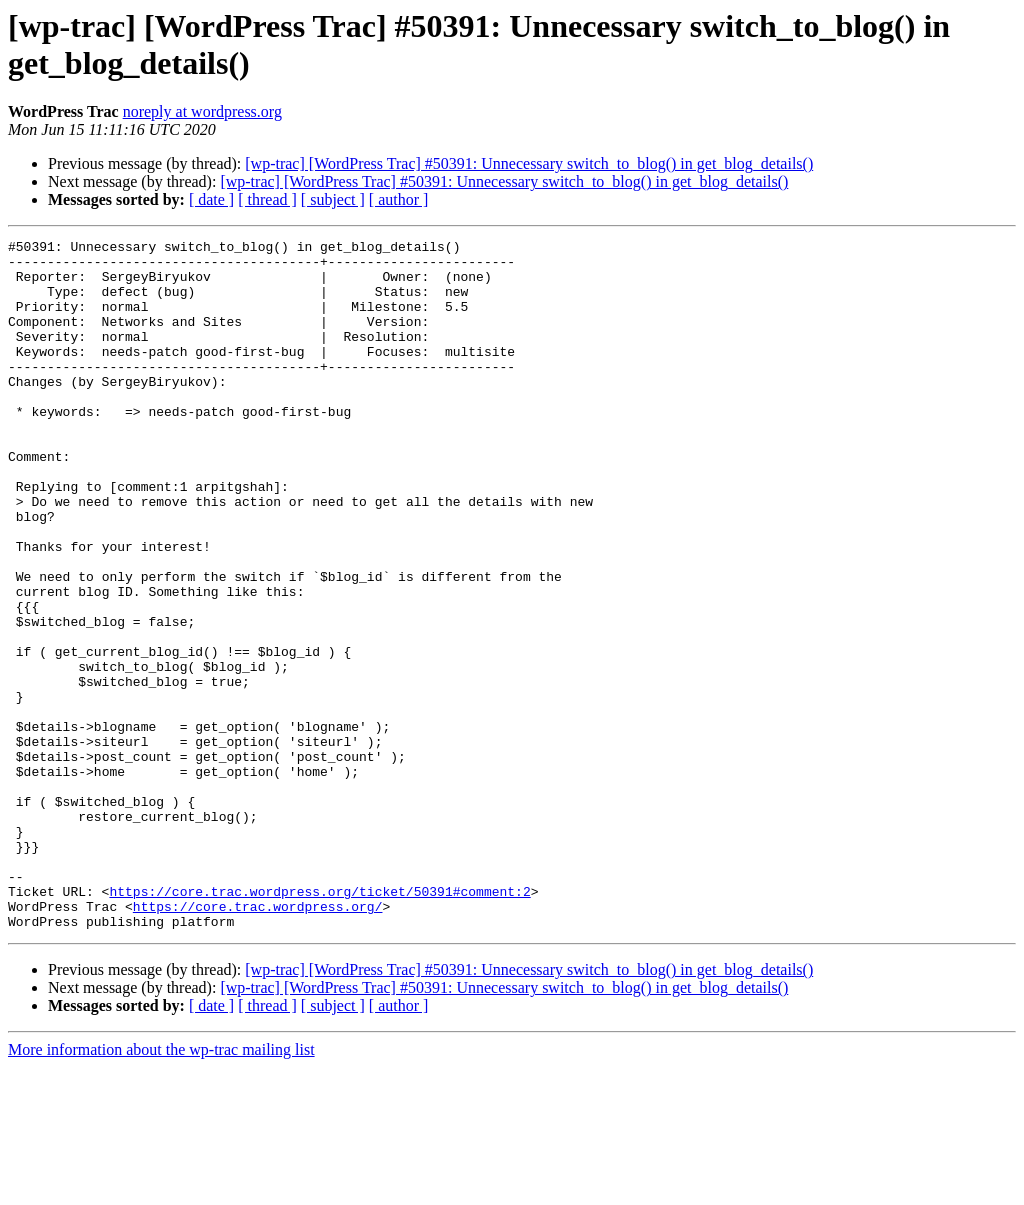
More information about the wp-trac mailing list (161, 1187)
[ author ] (399, 199)
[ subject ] (333, 199)
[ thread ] (267, 199)
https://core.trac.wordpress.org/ (258, 1041)
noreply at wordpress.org (202, 111)
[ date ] (211, 199)
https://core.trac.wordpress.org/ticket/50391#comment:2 (319, 1023)
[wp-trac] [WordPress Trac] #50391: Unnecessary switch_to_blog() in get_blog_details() (529, 163)
